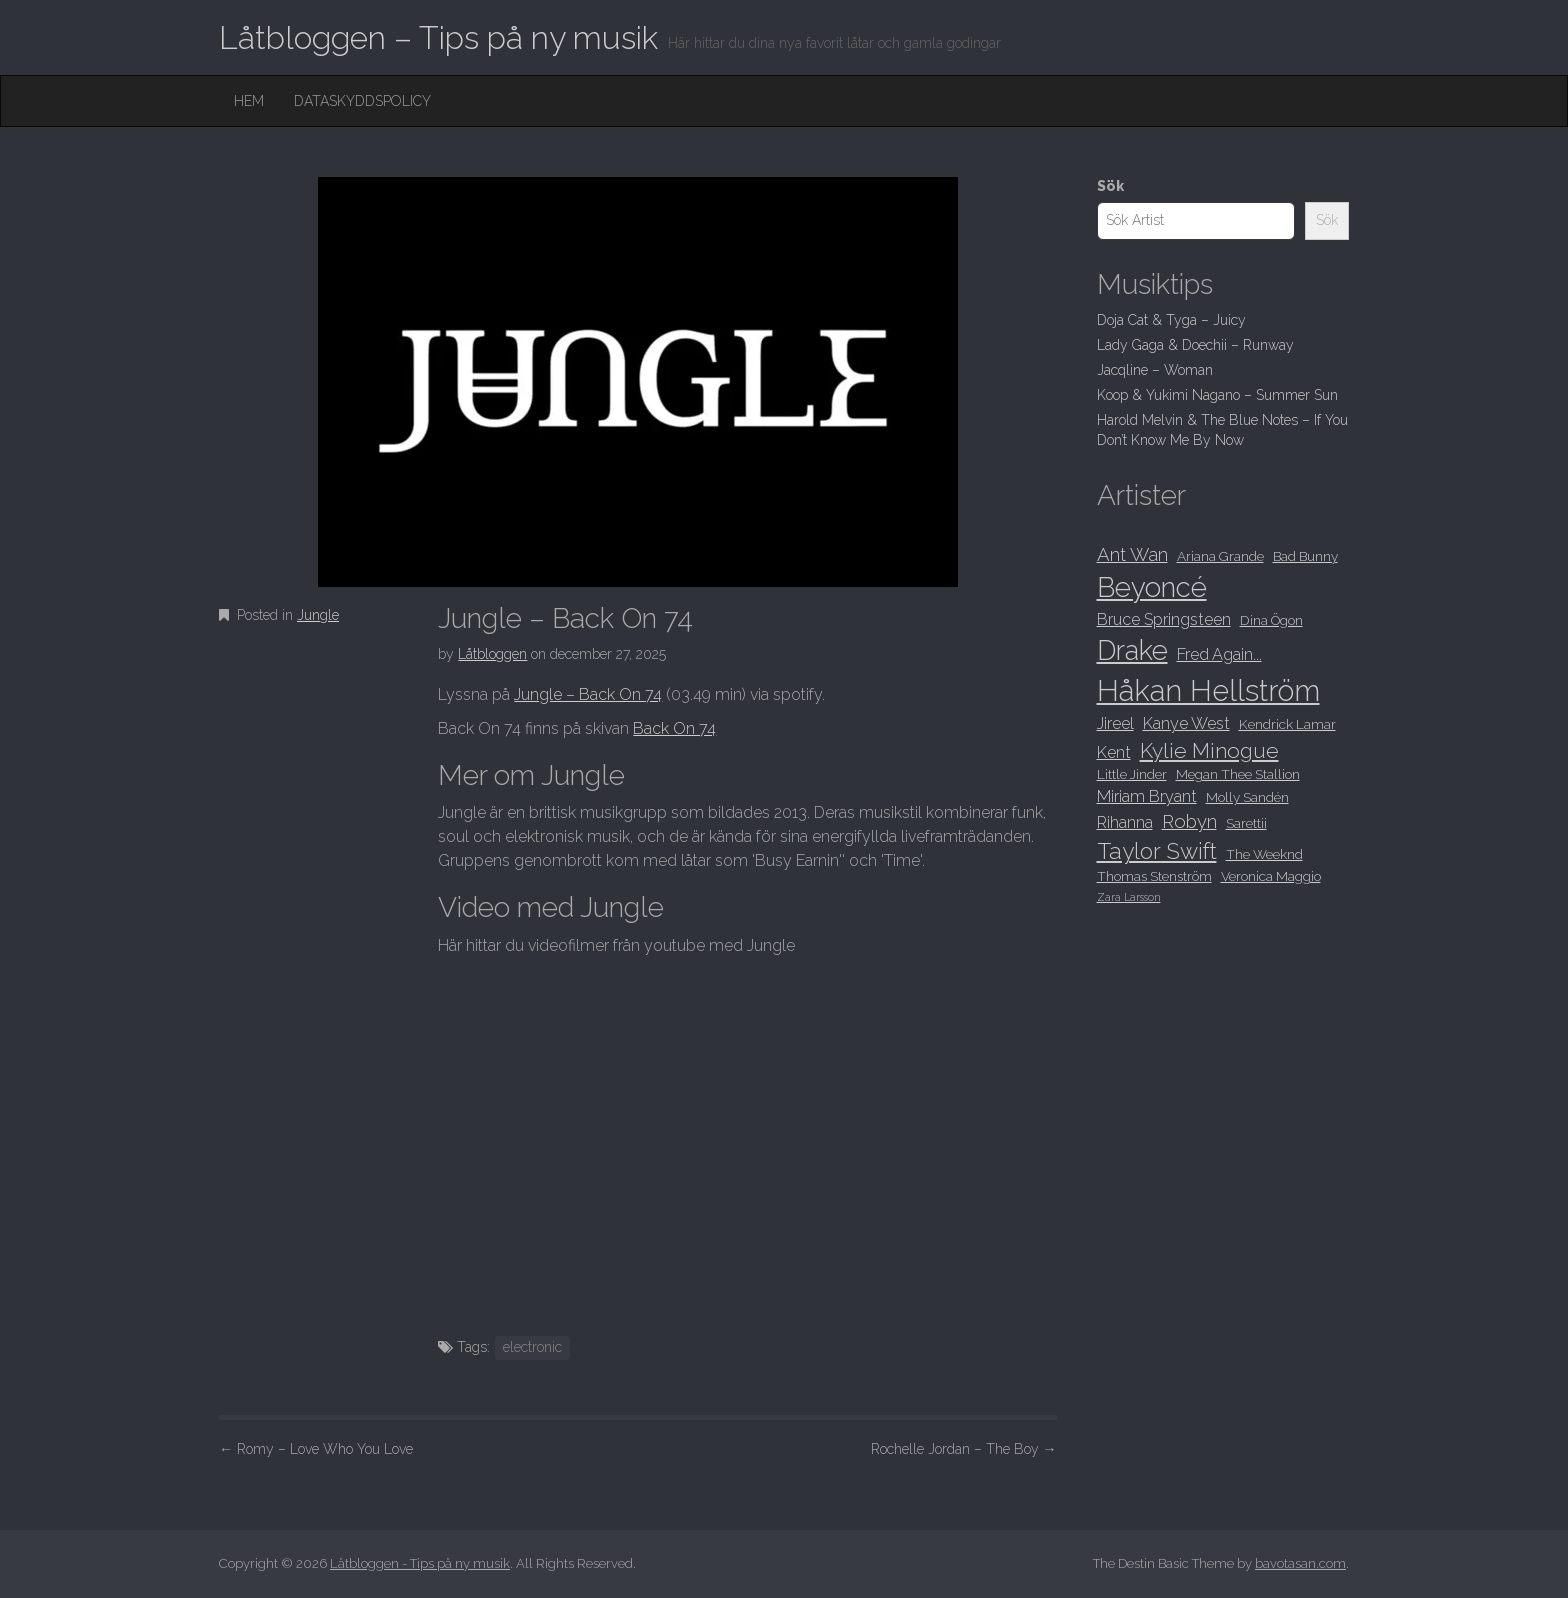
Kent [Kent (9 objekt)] (1114, 752)
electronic (532, 1347)
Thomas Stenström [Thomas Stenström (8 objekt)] (1154, 876)
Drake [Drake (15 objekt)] (1132, 650)
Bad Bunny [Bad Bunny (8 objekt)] (1305, 556)
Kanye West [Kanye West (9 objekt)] (1186, 723)
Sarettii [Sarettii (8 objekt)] (1246, 823)
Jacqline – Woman (1155, 370)
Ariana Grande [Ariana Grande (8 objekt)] (1220, 556)
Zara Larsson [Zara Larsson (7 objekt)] (1129, 897)
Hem (249, 101)
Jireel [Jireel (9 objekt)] (1115, 723)
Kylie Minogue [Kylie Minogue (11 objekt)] (1209, 750)
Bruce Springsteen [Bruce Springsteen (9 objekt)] (1164, 619)
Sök (1110, 186)
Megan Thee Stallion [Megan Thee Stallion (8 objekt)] (1238, 774)
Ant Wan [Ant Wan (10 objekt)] (1132, 554)
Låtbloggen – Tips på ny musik (438, 37)
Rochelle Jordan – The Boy (964, 1449)
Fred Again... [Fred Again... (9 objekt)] (1219, 654)
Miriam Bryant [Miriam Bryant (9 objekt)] (1147, 796)
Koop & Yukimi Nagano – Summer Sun (1217, 395)
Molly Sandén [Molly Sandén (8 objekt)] (1247, 797)
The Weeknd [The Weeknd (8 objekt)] (1264, 854)
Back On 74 (674, 728)
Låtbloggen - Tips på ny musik (420, 1563)
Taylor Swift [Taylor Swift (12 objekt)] (1157, 851)
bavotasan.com (1300, 1563)
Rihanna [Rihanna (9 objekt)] (1125, 822)
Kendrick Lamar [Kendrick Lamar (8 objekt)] (1287, 724)
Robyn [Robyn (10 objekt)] (1189, 821)
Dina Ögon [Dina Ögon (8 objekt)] (1271, 620)
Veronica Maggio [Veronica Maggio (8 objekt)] (1271, 876)
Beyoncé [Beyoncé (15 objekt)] (1152, 587)
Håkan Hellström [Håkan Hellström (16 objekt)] (1208, 690)
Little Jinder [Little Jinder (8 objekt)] (1132, 774)
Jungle (318, 615)
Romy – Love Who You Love (316, 1449)
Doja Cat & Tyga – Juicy (1171, 320)
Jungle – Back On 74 (588, 694)
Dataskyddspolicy (362, 101)
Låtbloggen (492, 654)
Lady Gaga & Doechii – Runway (1195, 345)
